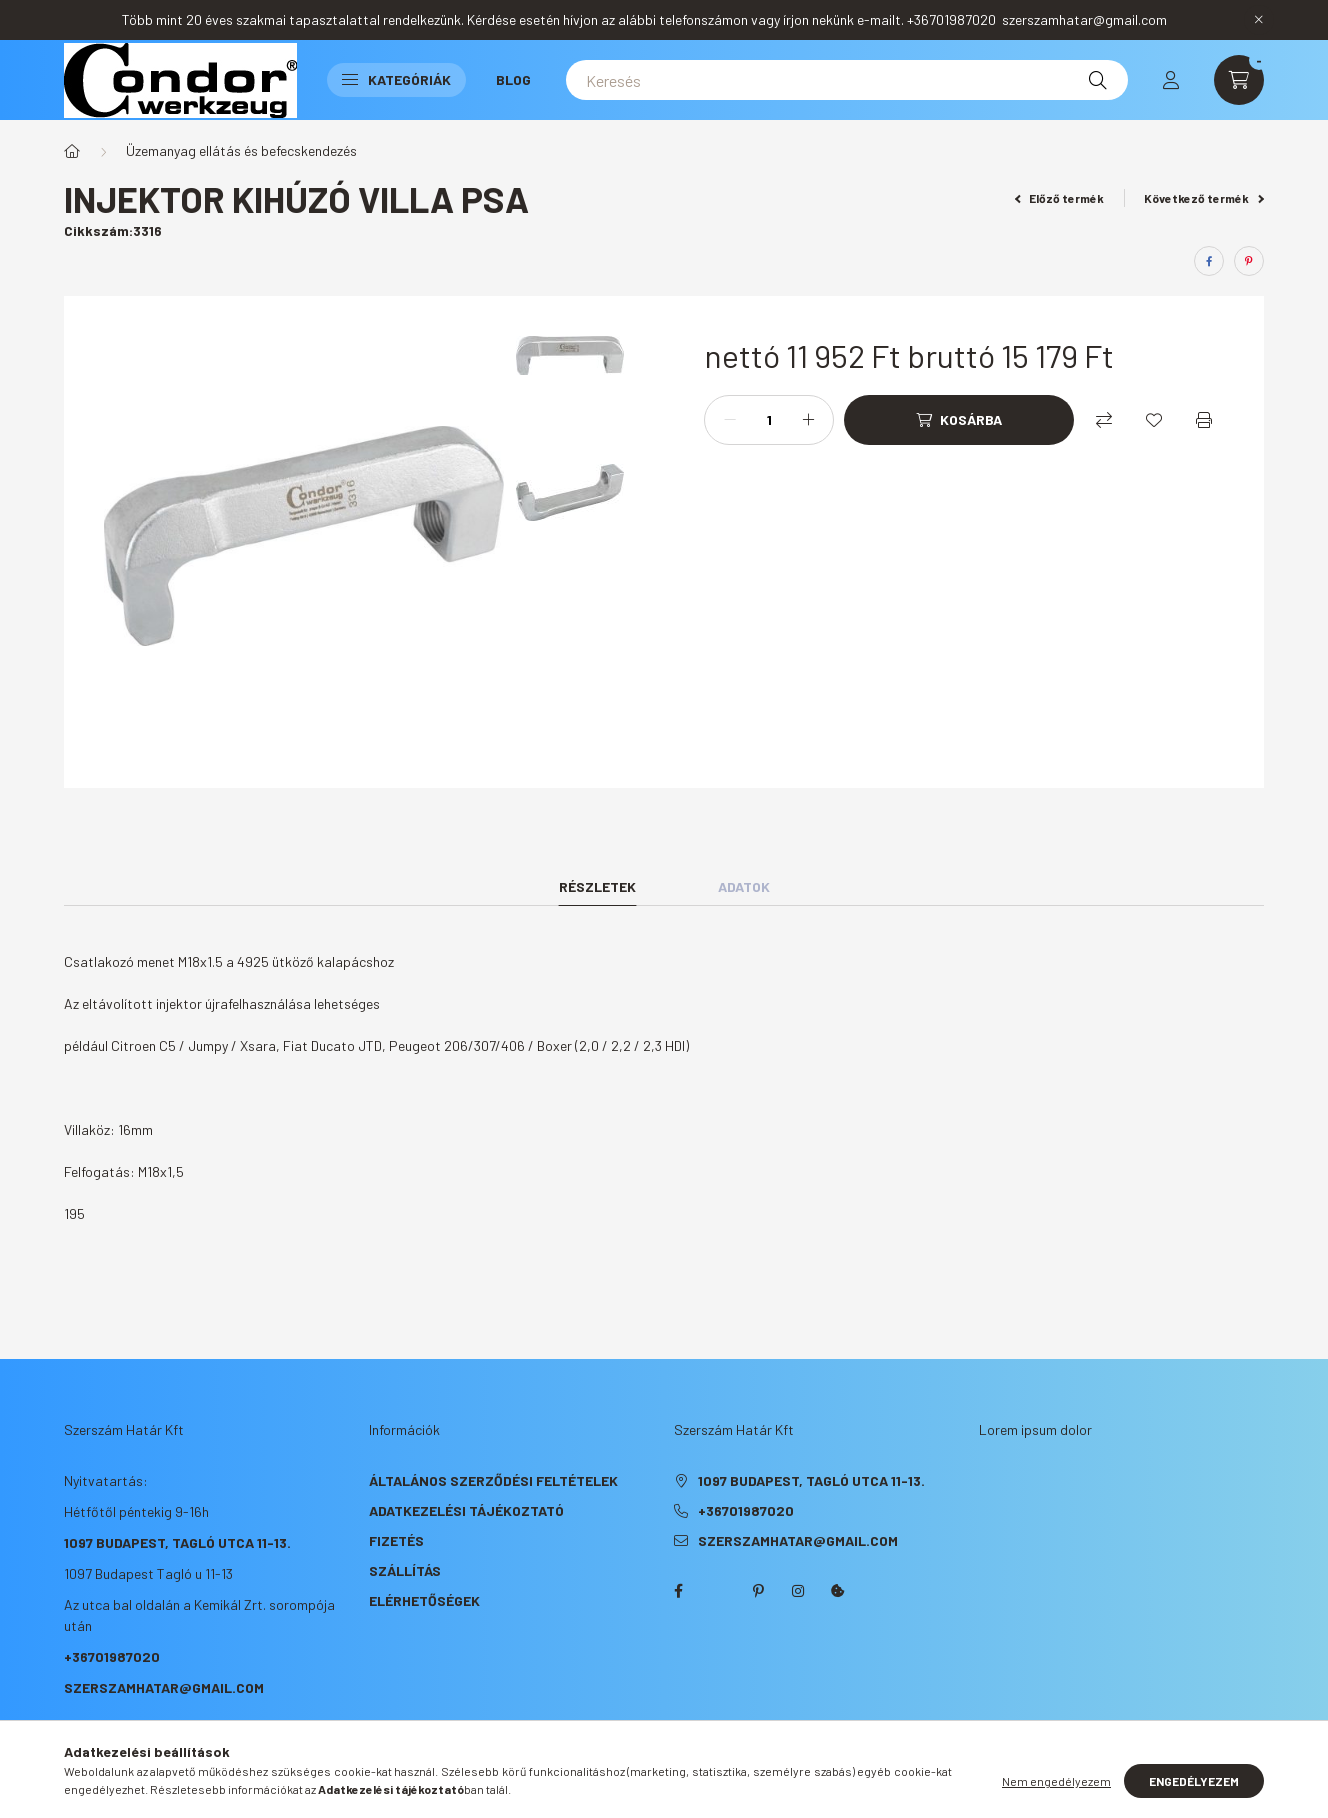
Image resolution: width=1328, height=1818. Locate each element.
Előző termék (1060, 198)
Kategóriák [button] (396, 79)
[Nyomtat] (1204, 420)
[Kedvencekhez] (1154, 420)
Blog (513, 79)
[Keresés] (847, 80)
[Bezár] (1259, 20)
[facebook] (1209, 261)
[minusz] (730, 420)
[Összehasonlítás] (1104, 420)
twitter (718, 1591)
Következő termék (1204, 198)
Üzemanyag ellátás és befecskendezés (241, 150)
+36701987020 (112, 1656)
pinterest (758, 1591)
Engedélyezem (1194, 1781)
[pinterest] (1249, 261)
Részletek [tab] (597, 886)
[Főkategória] (72, 151)
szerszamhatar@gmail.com (164, 1687)
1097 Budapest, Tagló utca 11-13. (177, 1542)
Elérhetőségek (424, 1600)
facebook (678, 1591)
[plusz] (808, 420)
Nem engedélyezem (1056, 1781)
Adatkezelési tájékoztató (466, 1510)
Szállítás (405, 1570)
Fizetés (396, 1540)
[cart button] (1239, 80)
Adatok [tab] (744, 886)
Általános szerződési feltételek (493, 1480)
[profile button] (1171, 80)
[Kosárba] (959, 420)
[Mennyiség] (769, 420)
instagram (798, 1591)
